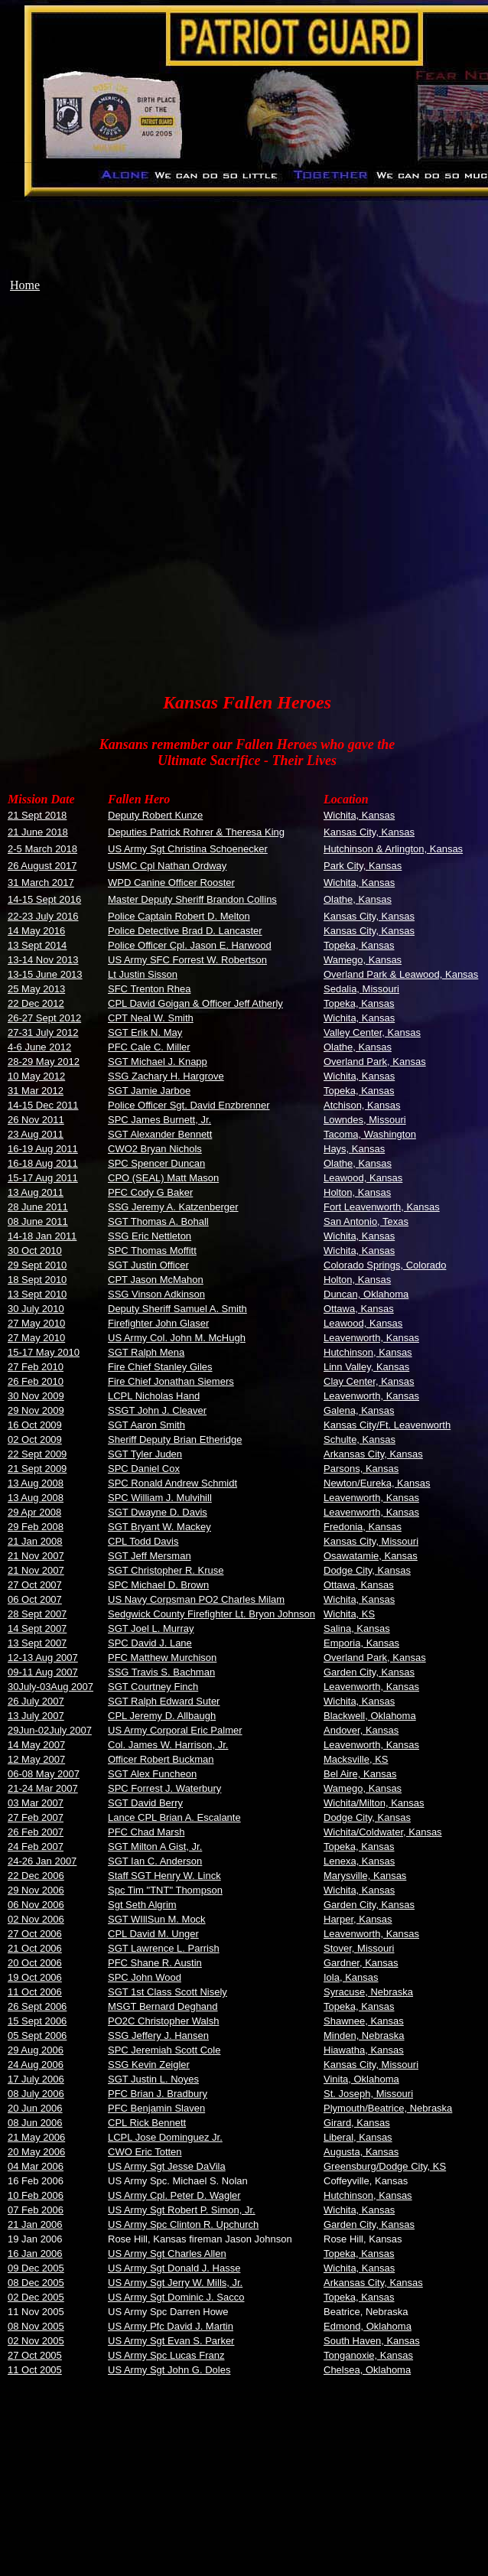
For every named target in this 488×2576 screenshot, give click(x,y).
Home (25, 284)
